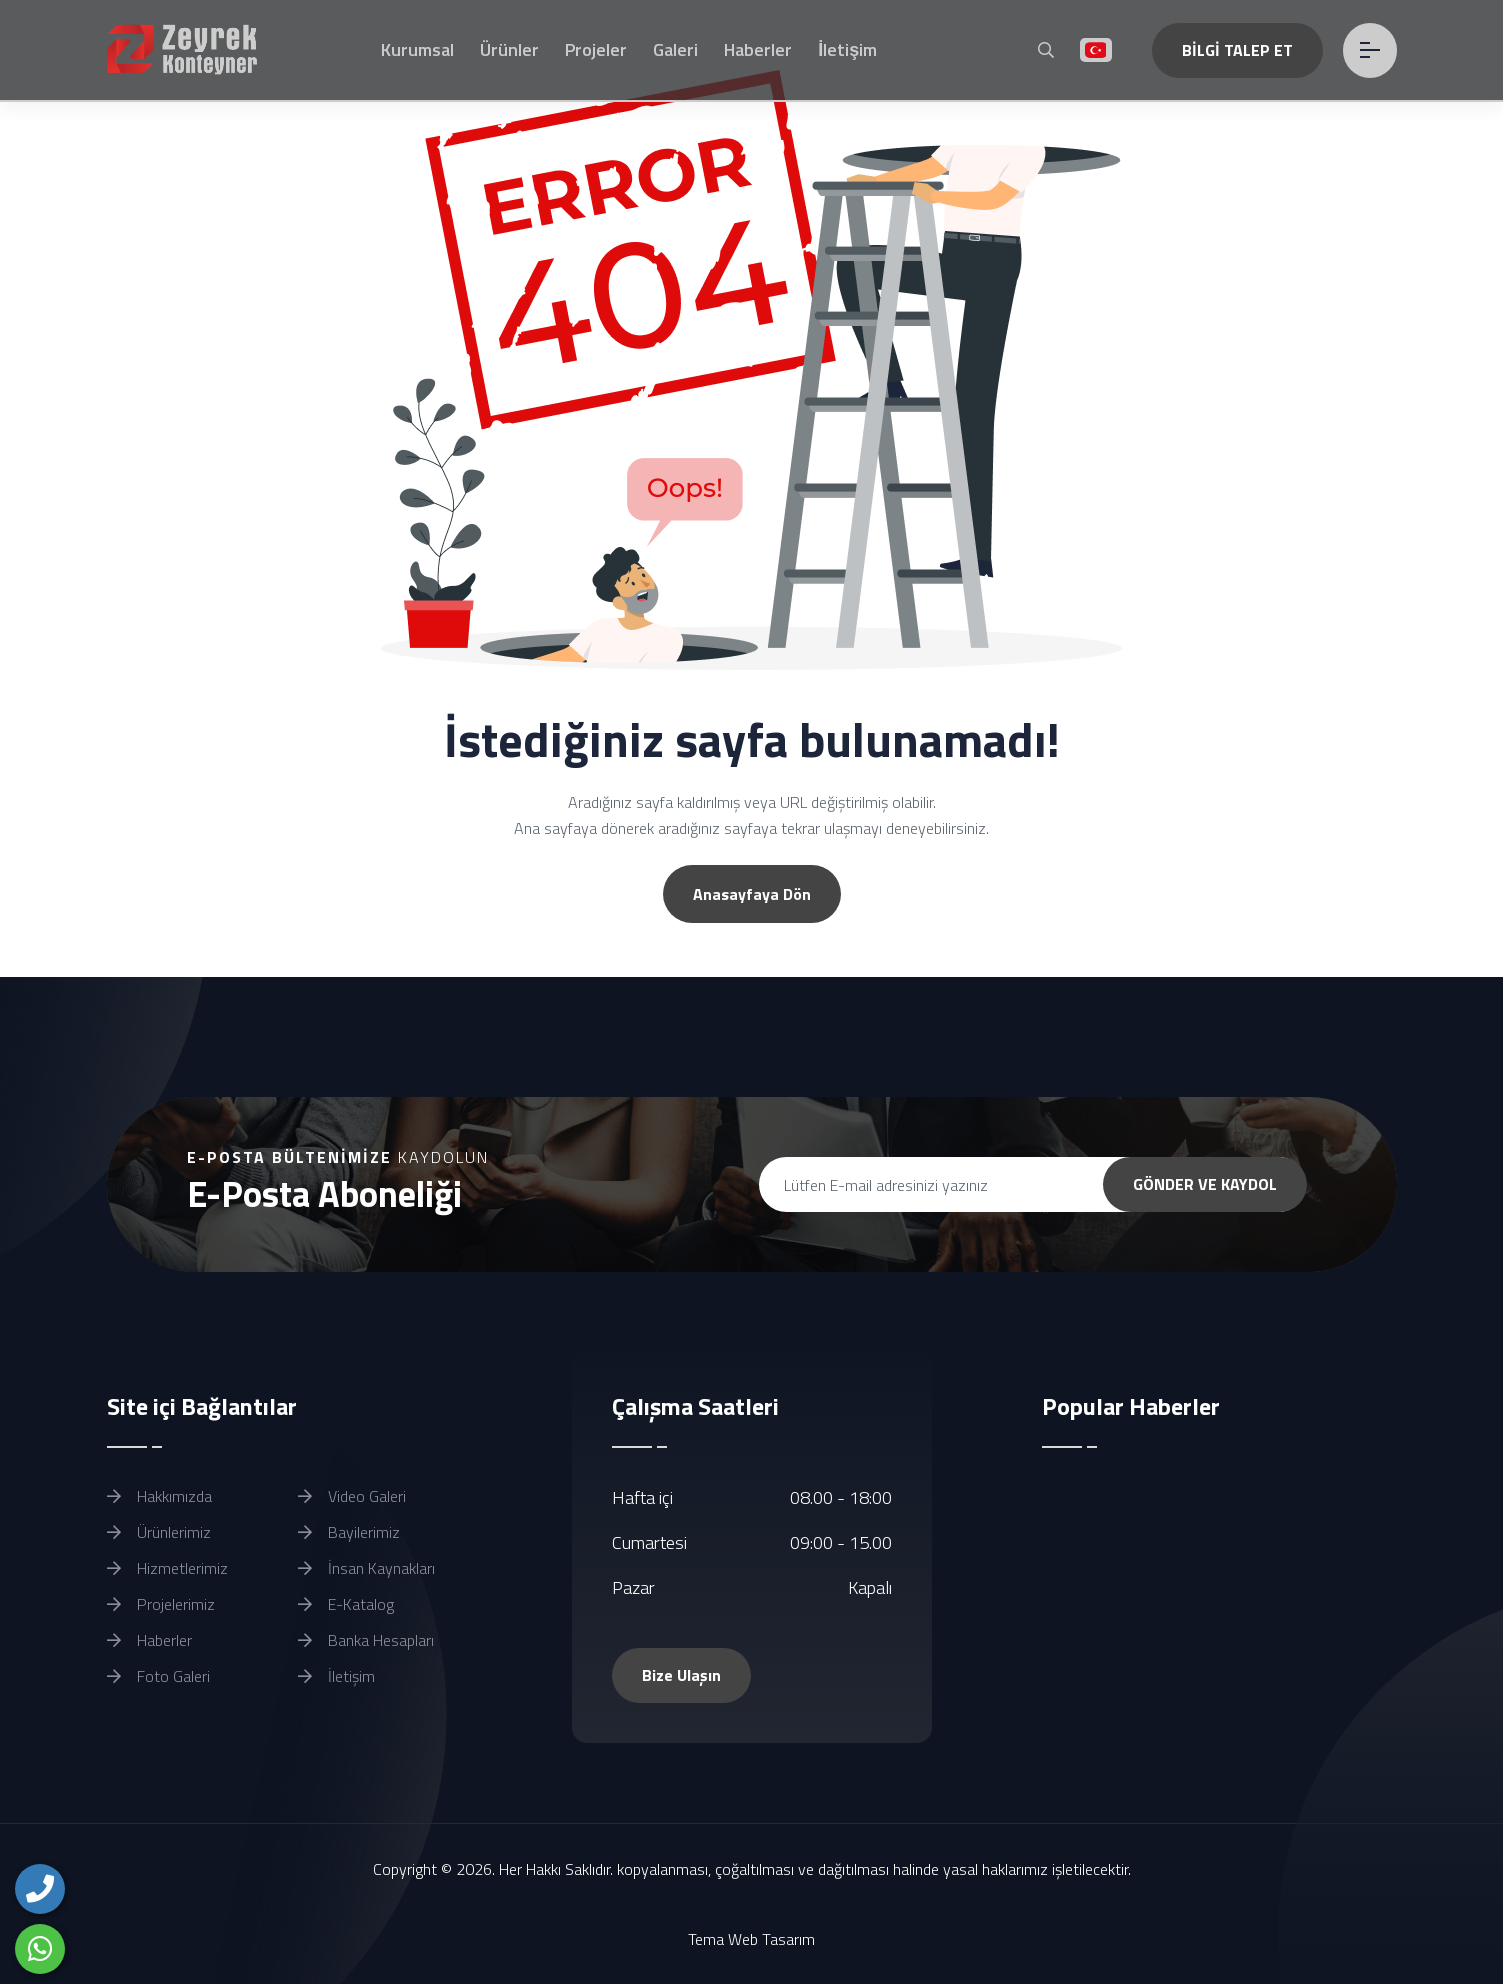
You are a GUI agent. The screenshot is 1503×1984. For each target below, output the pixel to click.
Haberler (758, 49)
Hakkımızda (159, 1496)
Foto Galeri (158, 1676)
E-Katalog (346, 1604)
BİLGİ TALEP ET (1237, 50)
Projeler (596, 49)
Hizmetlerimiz (167, 1568)
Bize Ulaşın (681, 1675)
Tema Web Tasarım (751, 1939)
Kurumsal (417, 49)
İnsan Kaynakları (366, 1568)
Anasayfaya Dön (752, 894)
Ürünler (509, 49)
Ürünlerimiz (159, 1532)
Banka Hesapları (366, 1640)
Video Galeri (352, 1496)
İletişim (847, 49)
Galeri (675, 49)
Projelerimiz (161, 1604)
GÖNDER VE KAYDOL (1205, 1184)
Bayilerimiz (349, 1532)
